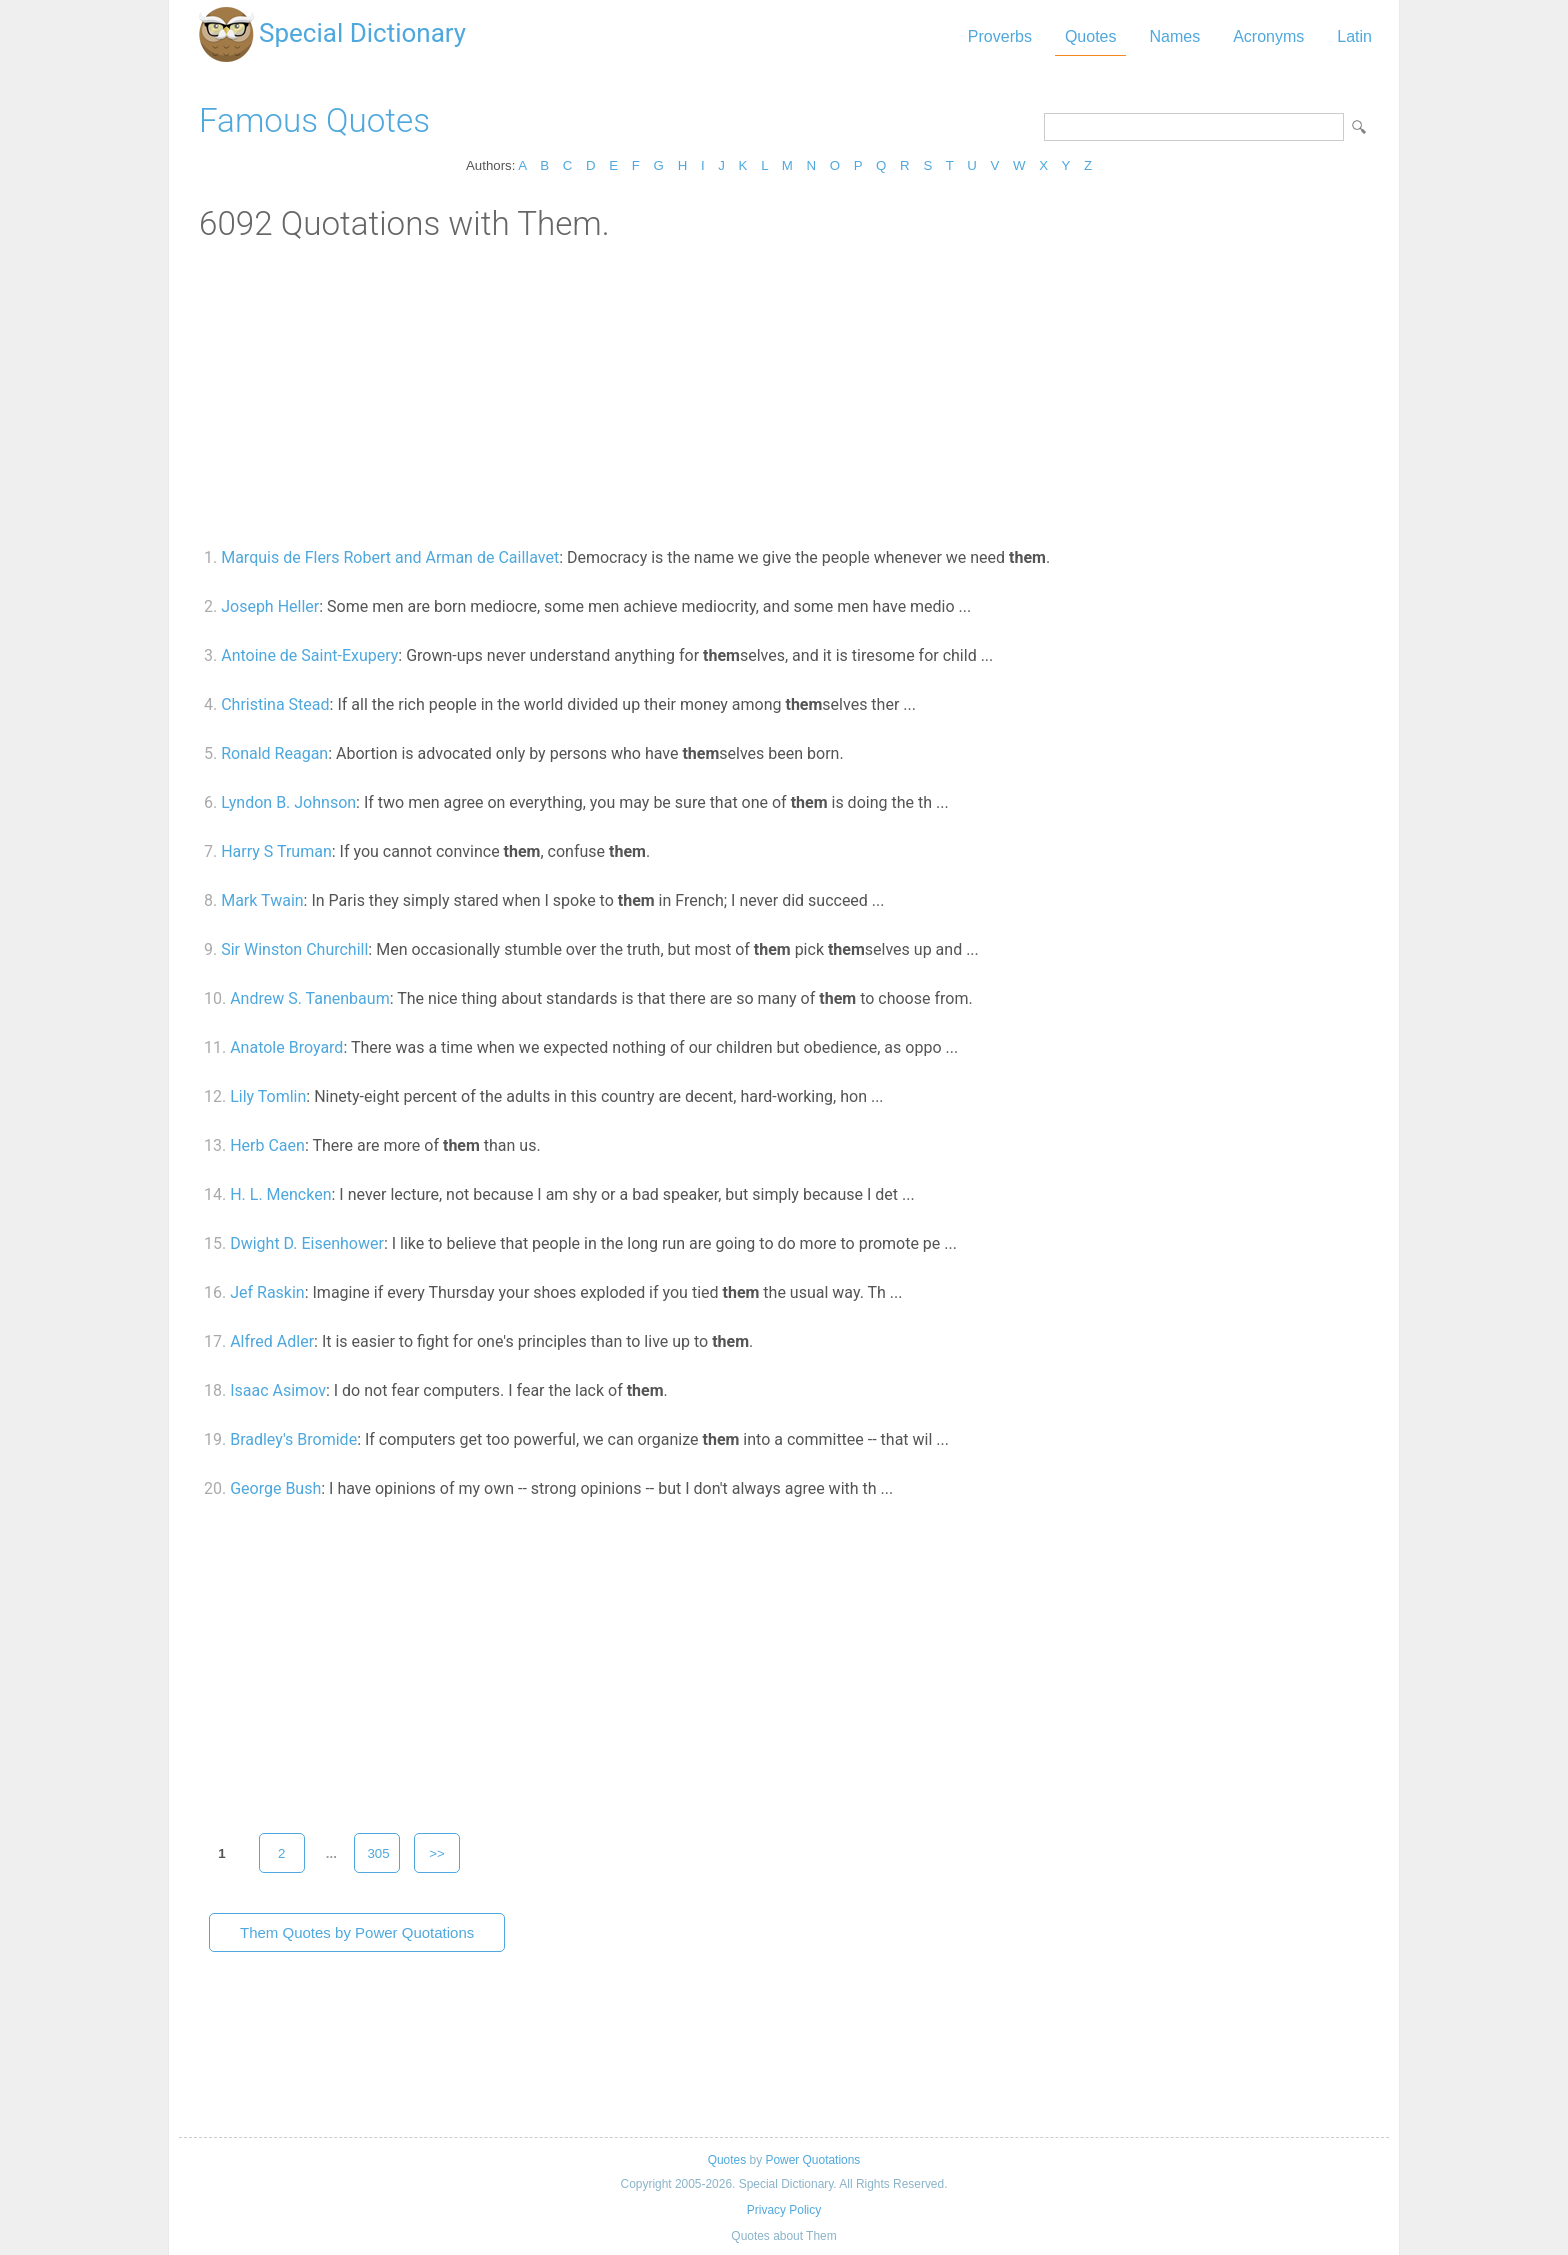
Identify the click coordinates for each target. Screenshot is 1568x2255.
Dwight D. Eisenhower (307, 1243)
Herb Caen (267, 1145)
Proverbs (1000, 36)
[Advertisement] (784, 393)
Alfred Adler (272, 1341)
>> (437, 1853)
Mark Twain (262, 900)
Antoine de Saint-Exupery (309, 655)
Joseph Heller (270, 606)
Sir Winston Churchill (294, 949)
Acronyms (1268, 36)
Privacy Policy (784, 2210)
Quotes (1091, 36)
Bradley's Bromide (293, 1439)
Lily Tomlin (268, 1096)
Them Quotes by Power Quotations (357, 1932)
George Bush (275, 1488)
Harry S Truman (276, 851)
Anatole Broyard (286, 1047)
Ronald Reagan (274, 753)
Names (1174, 36)
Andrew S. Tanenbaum (309, 998)
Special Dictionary (362, 33)
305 (378, 1853)
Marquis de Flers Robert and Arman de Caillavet (390, 557)
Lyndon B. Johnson (288, 802)
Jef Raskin (267, 1292)
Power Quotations (812, 2160)
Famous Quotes (314, 120)
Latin (1354, 36)
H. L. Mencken (280, 1194)
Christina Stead (275, 704)
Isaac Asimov (278, 1390)
